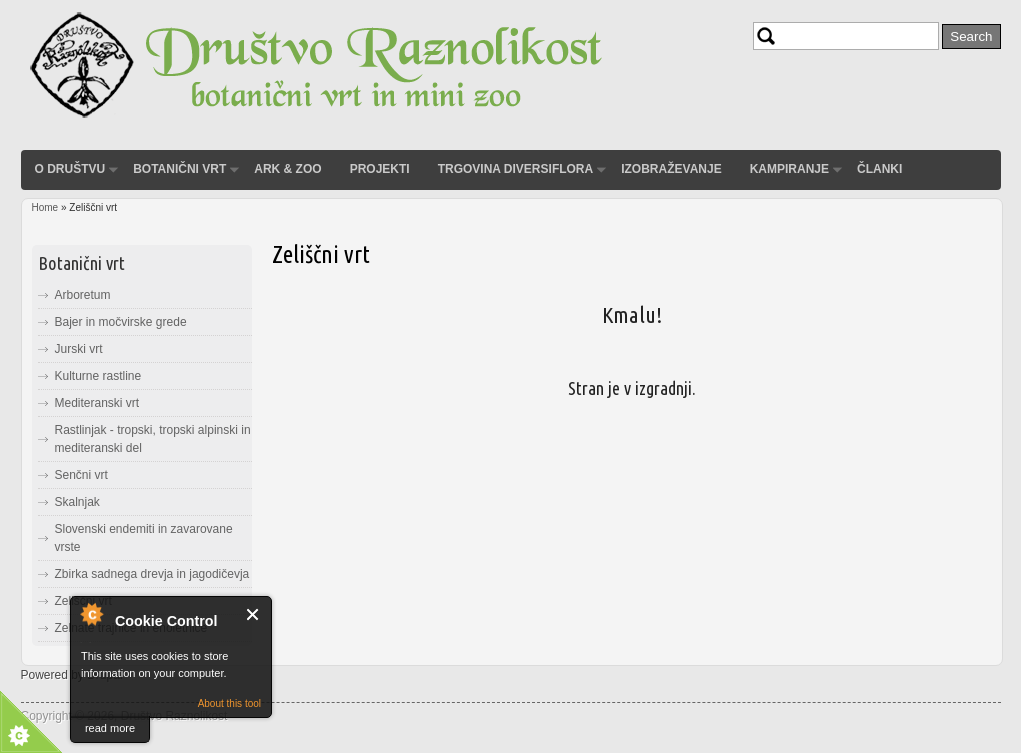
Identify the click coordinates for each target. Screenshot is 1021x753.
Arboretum (83, 295)
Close (253, 614)
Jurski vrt (79, 349)
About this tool (229, 703)
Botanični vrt (179, 169)
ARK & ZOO (287, 169)
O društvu (70, 169)
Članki (879, 169)
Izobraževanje (671, 169)
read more (110, 728)
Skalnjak (77, 502)
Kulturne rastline (98, 376)
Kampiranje (789, 169)
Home (45, 207)
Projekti (380, 169)
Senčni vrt (81, 475)
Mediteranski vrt (97, 403)
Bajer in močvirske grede (121, 322)
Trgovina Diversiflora (516, 169)
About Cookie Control (91, 614)
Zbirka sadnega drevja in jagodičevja (152, 574)
